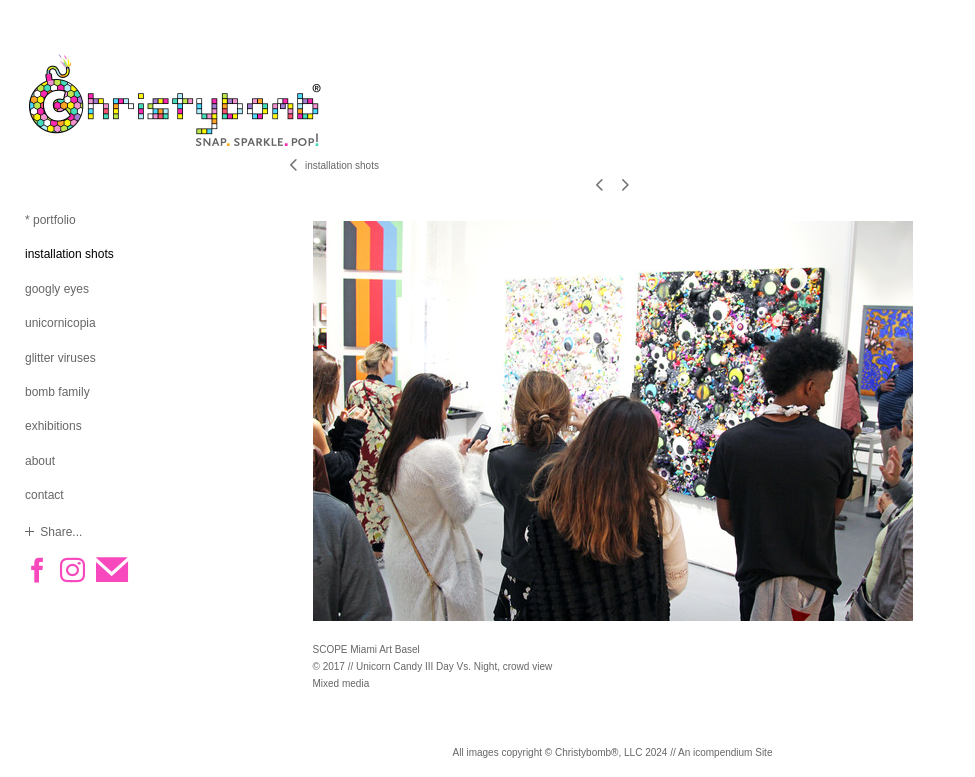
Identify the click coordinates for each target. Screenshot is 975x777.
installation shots (69, 254)
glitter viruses (60, 358)
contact (44, 495)
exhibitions (53, 426)
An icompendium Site (725, 752)
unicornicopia (60, 323)
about (40, 461)
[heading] (75, 100)
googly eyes (57, 289)
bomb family (57, 392)
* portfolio (50, 220)
